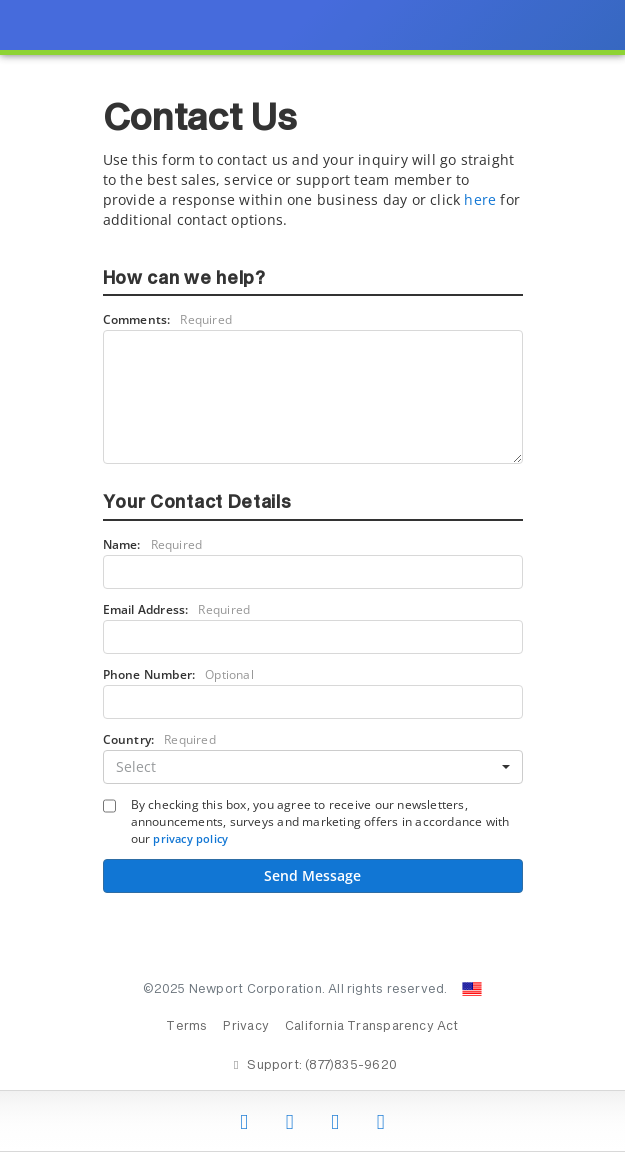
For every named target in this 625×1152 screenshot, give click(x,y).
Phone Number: (178, 674)
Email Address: (177, 609)
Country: (159, 739)
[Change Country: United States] (472, 989)
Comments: (168, 319)
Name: (153, 544)
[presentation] (312, 576)
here (480, 199)
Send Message (312, 875)
